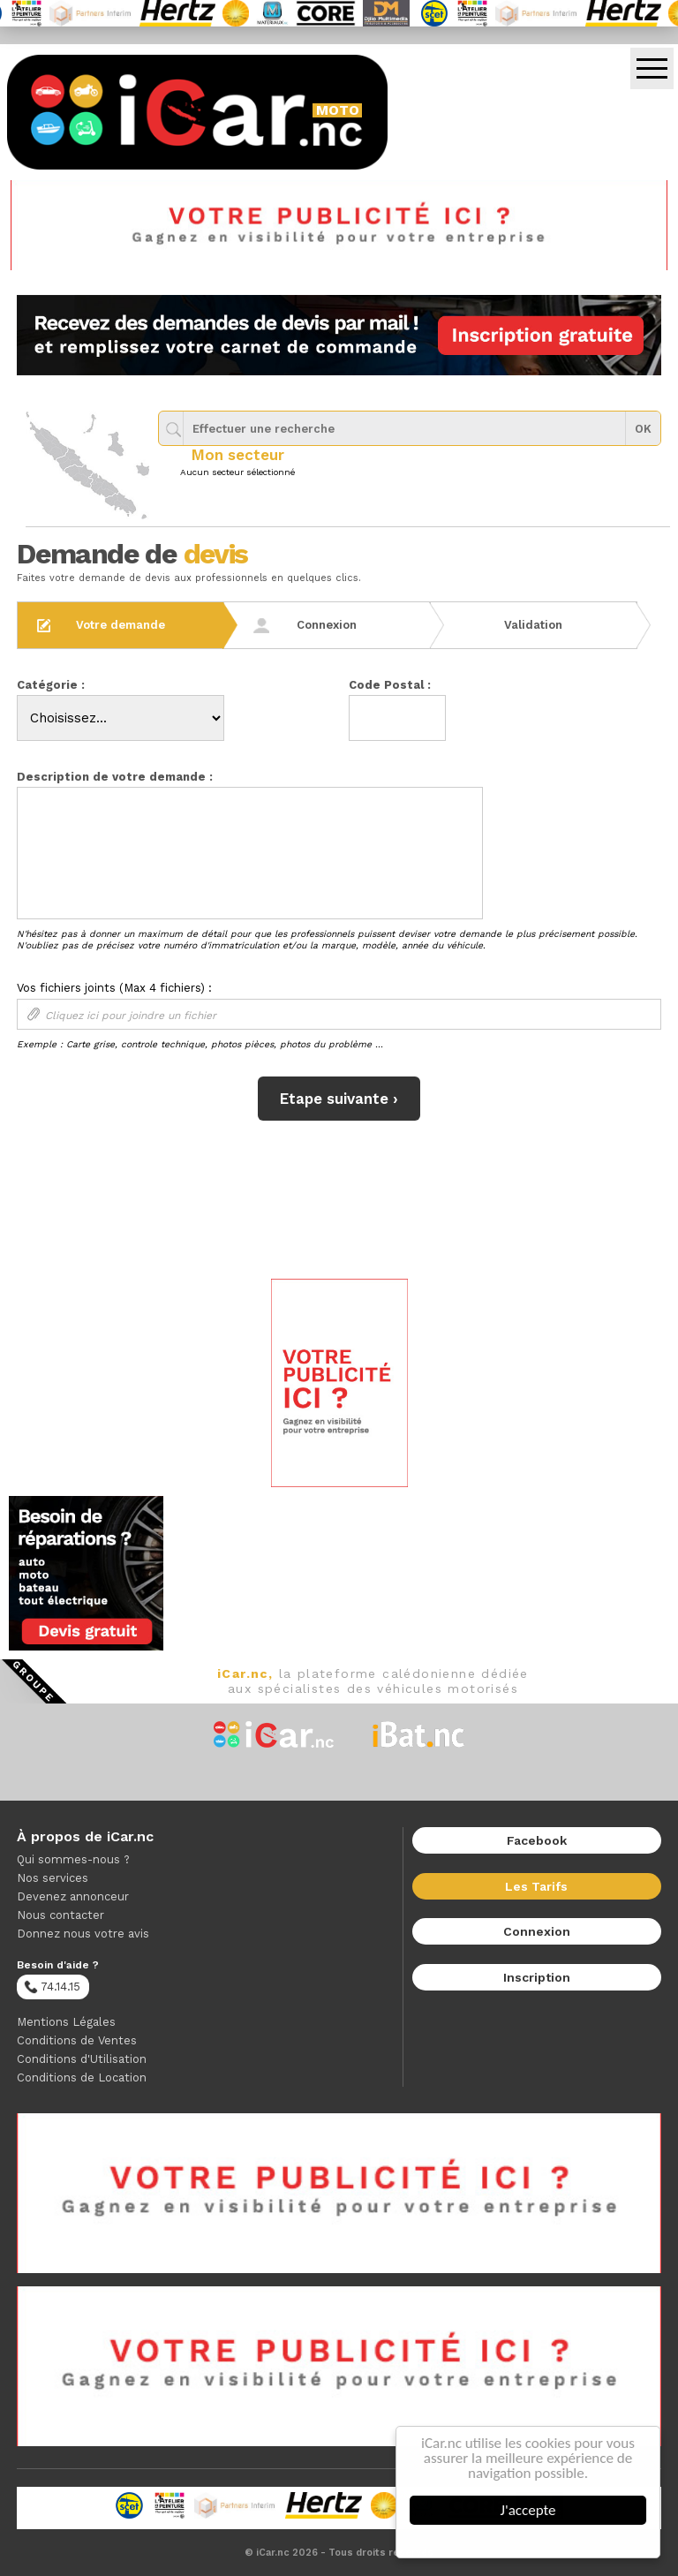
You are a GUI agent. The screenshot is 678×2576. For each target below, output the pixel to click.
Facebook (537, 1840)
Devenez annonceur (73, 1896)
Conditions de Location (82, 2077)
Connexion (536, 1931)
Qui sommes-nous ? (73, 1859)
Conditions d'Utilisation (82, 2059)
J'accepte (529, 2510)
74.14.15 (52, 1987)
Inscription (536, 1977)
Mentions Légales (66, 2021)
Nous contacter (60, 1915)
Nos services (52, 1878)
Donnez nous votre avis (83, 1933)
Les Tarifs (536, 1886)
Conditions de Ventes (77, 2040)
